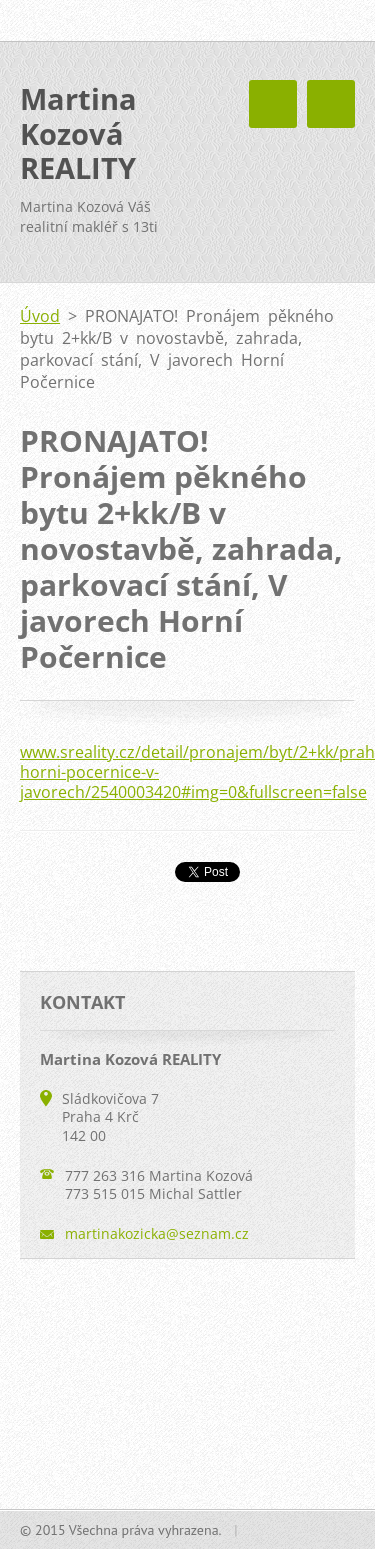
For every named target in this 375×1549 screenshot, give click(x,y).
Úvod (40, 316)
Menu (331, 104)
